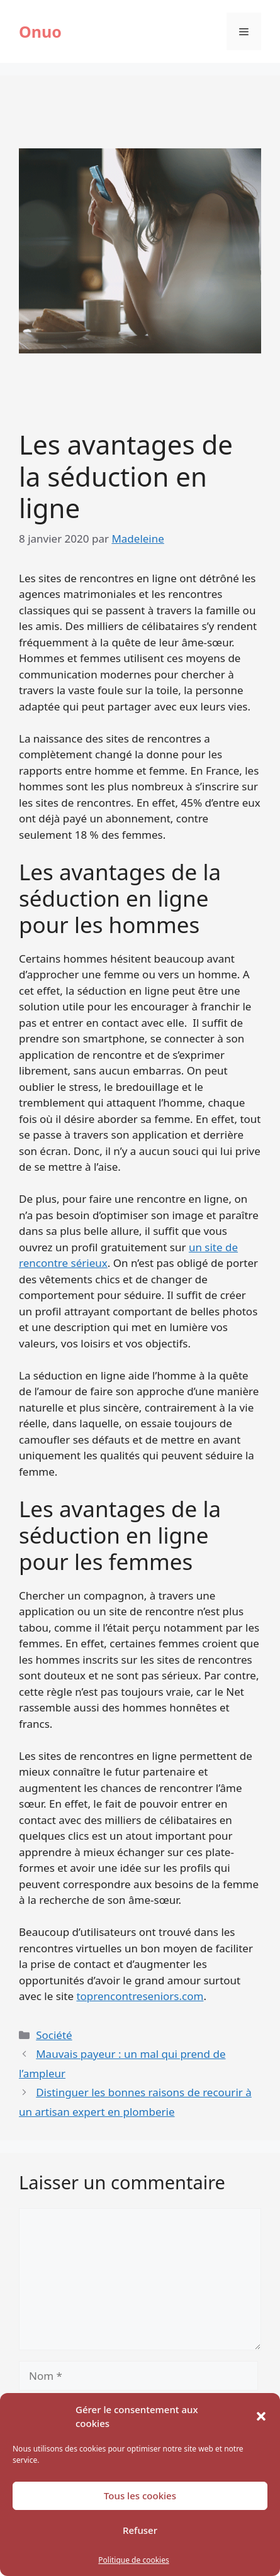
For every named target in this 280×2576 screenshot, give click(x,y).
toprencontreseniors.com (139, 1996)
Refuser (140, 2530)
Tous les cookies (140, 2495)
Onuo (40, 31)
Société (54, 2035)
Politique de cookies (133, 2560)
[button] (261, 2416)
